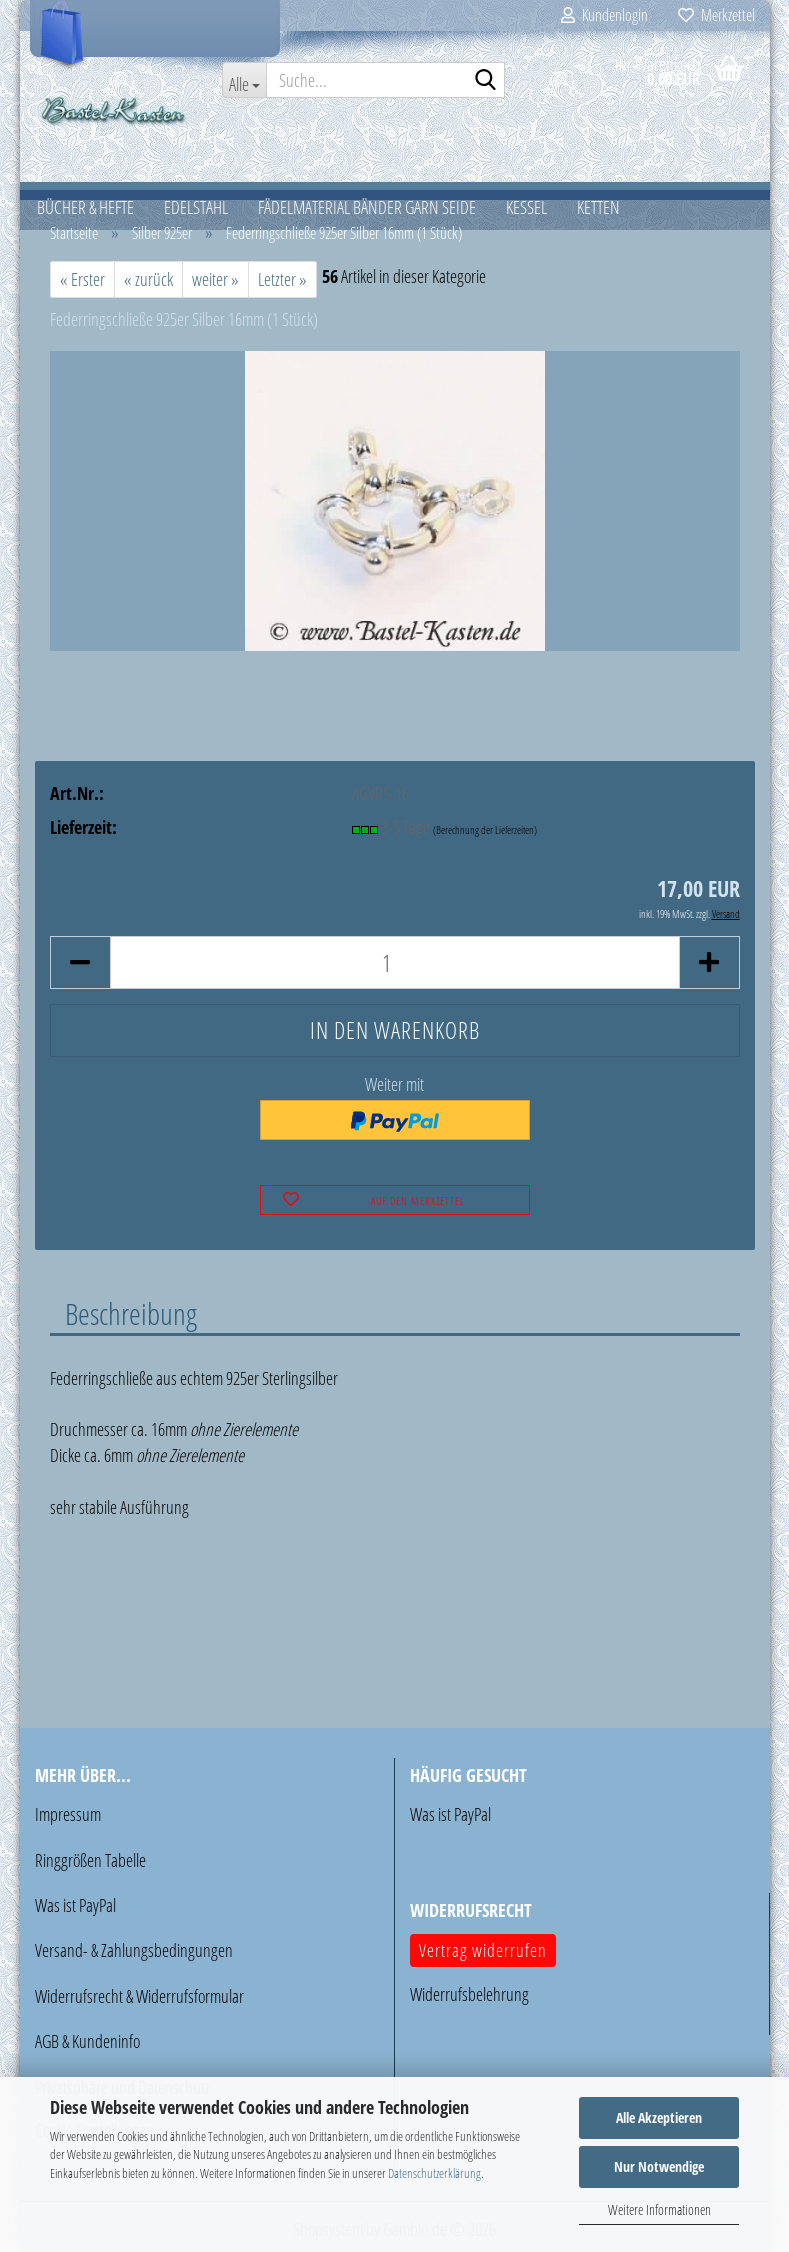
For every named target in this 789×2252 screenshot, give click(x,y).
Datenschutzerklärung (434, 2173)
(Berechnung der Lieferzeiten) (485, 829)
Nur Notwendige (659, 2166)
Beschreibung (131, 1313)
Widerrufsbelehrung (469, 1994)
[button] (80, 962)
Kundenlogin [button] (604, 15)
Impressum (68, 1814)
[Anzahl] (395, 962)
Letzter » (282, 279)
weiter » (215, 279)
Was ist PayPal (75, 1905)
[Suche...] (244, 80)
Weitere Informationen (659, 2209)
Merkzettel (716, 15)
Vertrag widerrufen (483, 1950)
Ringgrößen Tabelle (90, 1860)
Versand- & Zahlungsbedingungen (134, 1950)
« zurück (148, 279)
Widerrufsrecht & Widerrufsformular (139, 1996)
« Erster (82, 279)
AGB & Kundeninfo (87, 2041)
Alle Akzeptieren (659, 2117)
